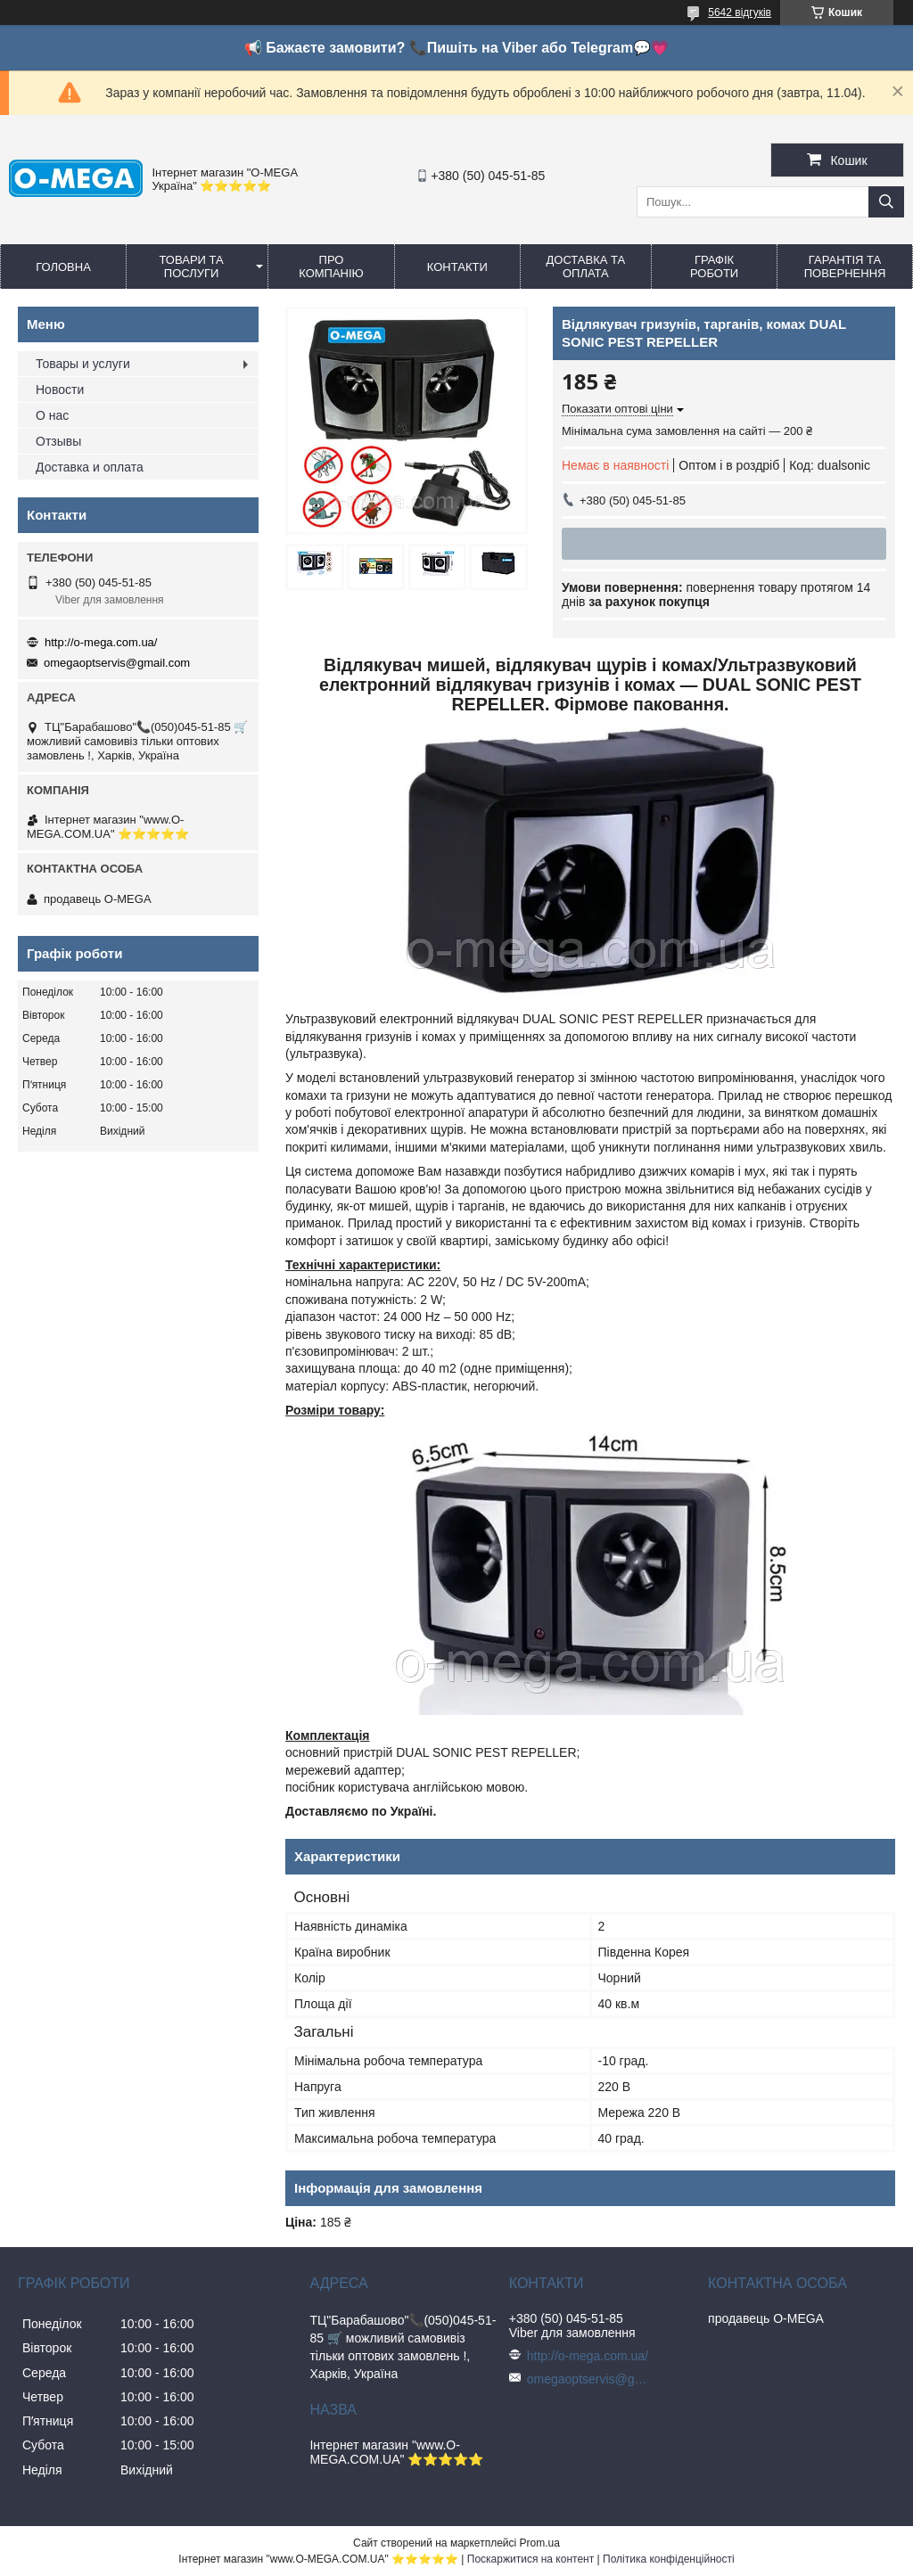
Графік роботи (714, 266)
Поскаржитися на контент (530, 2559)
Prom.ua (540, 2543)
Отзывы (58, 441)
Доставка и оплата (90, 467)
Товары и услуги (83, 364)
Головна (63, 267)
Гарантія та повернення (845, 266)
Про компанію (331, 266)
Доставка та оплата (585, 266)
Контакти (457, 267)
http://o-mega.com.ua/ (101, 642)
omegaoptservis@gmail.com (117, 662)
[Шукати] (886, 201)
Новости (60, 389)
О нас (52, 415)
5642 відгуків (739, 12)
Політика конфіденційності (669, 2559)
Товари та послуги (192, 266)
